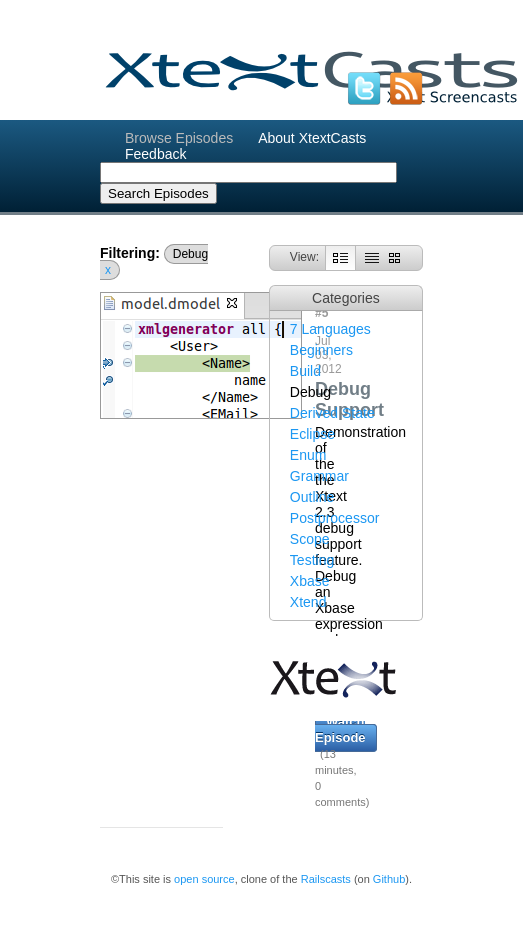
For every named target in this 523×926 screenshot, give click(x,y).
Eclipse (312, 434)
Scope (310, 539)
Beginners (321, 350)
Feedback (155, 154)
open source (204, 879)
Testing (312, 560)
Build (305, 371)
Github (389, 879)
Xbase (310, 581)
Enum (308, 455)
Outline (312, 497)
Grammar (319, 476)
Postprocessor (334, 518)
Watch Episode (340, 729)
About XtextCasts (312, 138)
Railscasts (326, 879)
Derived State (332, 413)
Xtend (308, 602)
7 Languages (330, 329)
